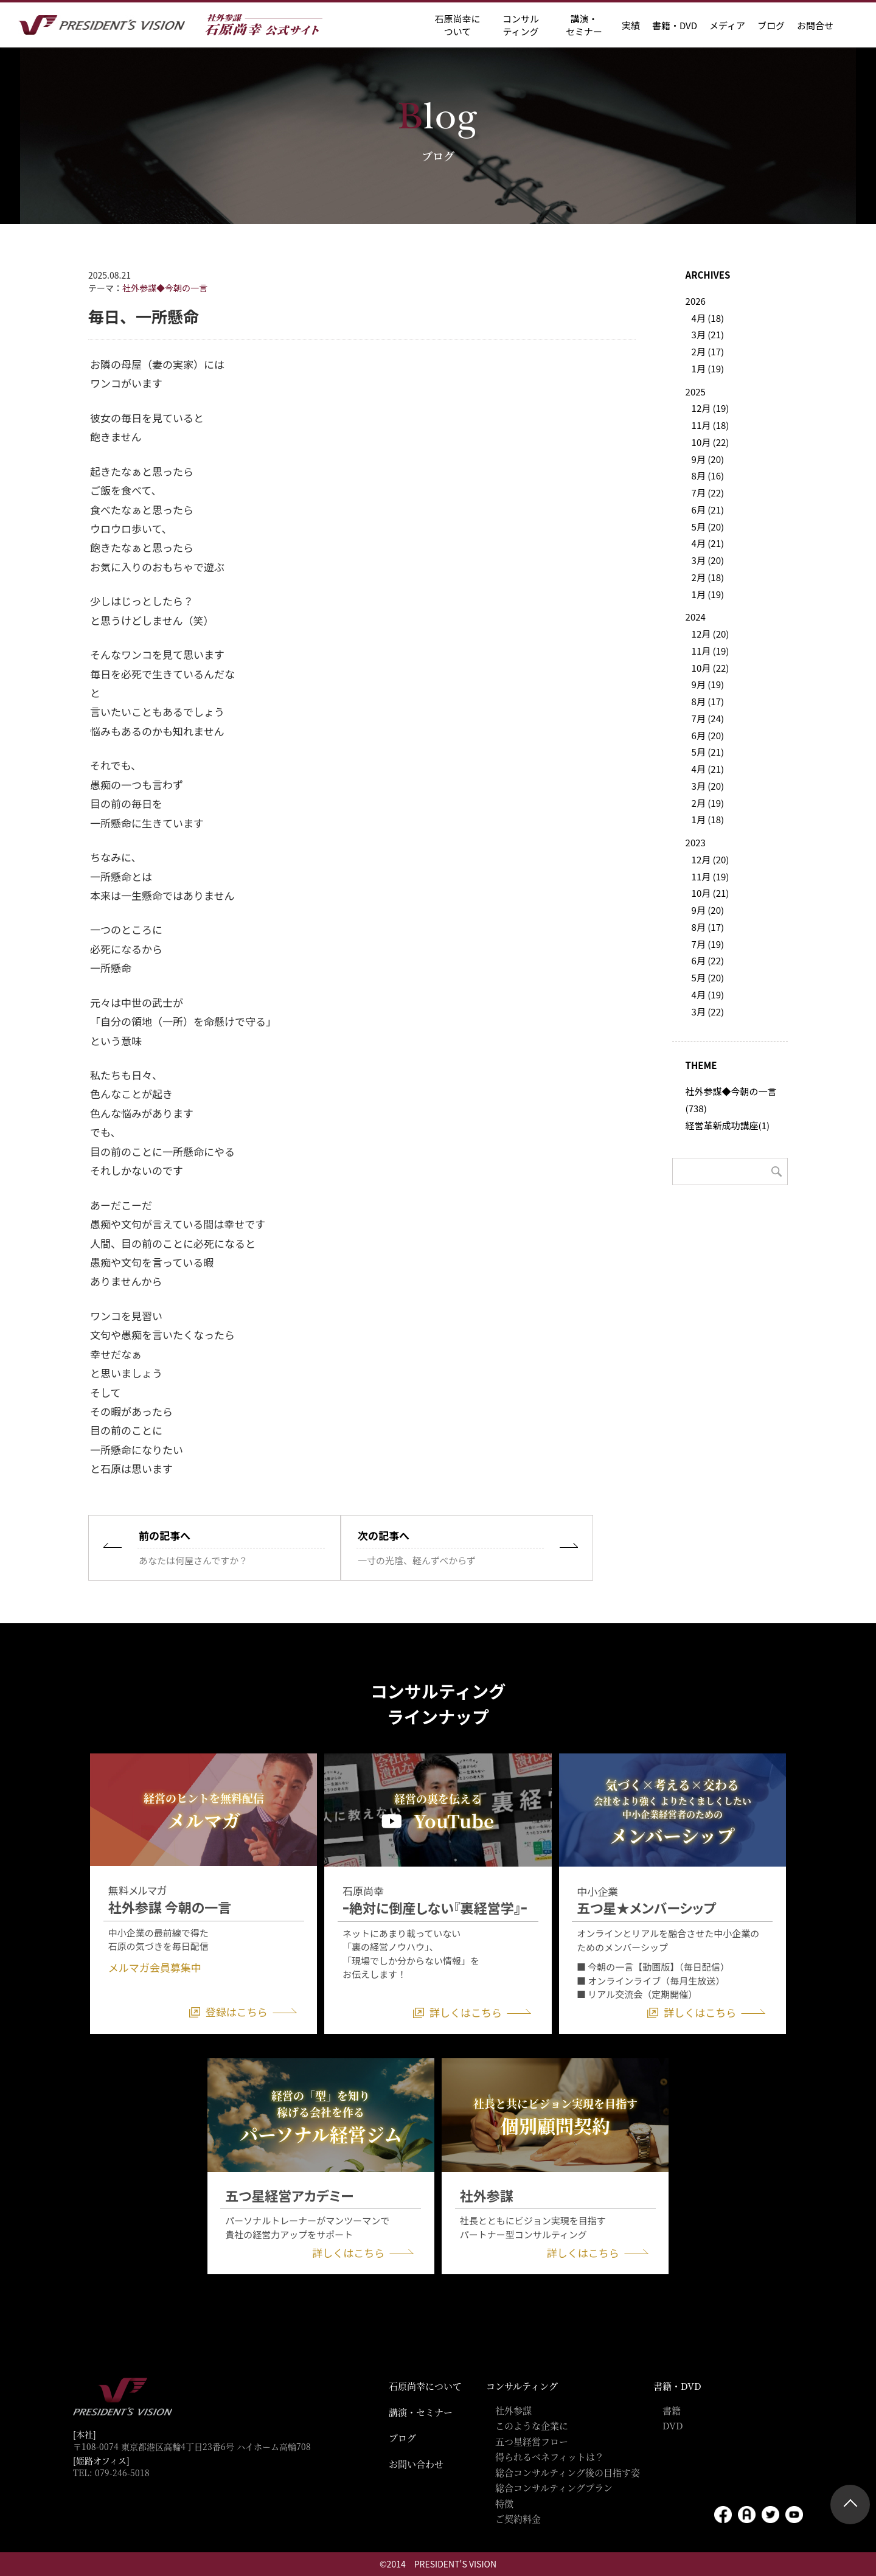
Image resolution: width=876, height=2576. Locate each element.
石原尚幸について (425, 2385)
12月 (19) (710, 408)
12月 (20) (710, 633)
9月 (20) (708, 459)
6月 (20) (708, 735)
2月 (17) (708, 351)
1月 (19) (708, 368)
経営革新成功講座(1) (728, 1125)
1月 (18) (708, 819)
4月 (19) (708, 994)
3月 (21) (708, 334)
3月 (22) (708, 1011)
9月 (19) (708, 684)
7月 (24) (708, 718)
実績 (631, 25)
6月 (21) (708, 509)
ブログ (771, 25)
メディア (727, 25)
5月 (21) (708, 751)
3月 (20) (708, 560)
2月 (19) (708, 802)
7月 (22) (708, 492)
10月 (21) (710, 892)
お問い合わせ (416, 2463)
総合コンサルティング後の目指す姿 (567, 2472)
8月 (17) (708, 701)
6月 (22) (708, 960)
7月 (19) (708, 944)
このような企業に (531, 2425)
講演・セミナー (421, 2412)
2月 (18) (708, 577)
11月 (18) (710, 425)
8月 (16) (708, 475)
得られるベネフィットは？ (549, 2456)
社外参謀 (513, 2410)
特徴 (504, 2503)
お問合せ (815, 25)
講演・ (584, 25)
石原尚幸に (457, 25)
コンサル (520, 25)
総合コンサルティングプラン (554, 2487)
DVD (672, 2425)
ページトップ (850, 2504)
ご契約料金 (518, 2518)
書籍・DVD (674, 25)
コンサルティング (522, 2385)
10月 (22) (710, 442)
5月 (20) (708, 526)
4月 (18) (708, 318)
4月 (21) (708, 543)
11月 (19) (710, 650)
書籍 (671, 2410)
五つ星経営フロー (531, 2441)
